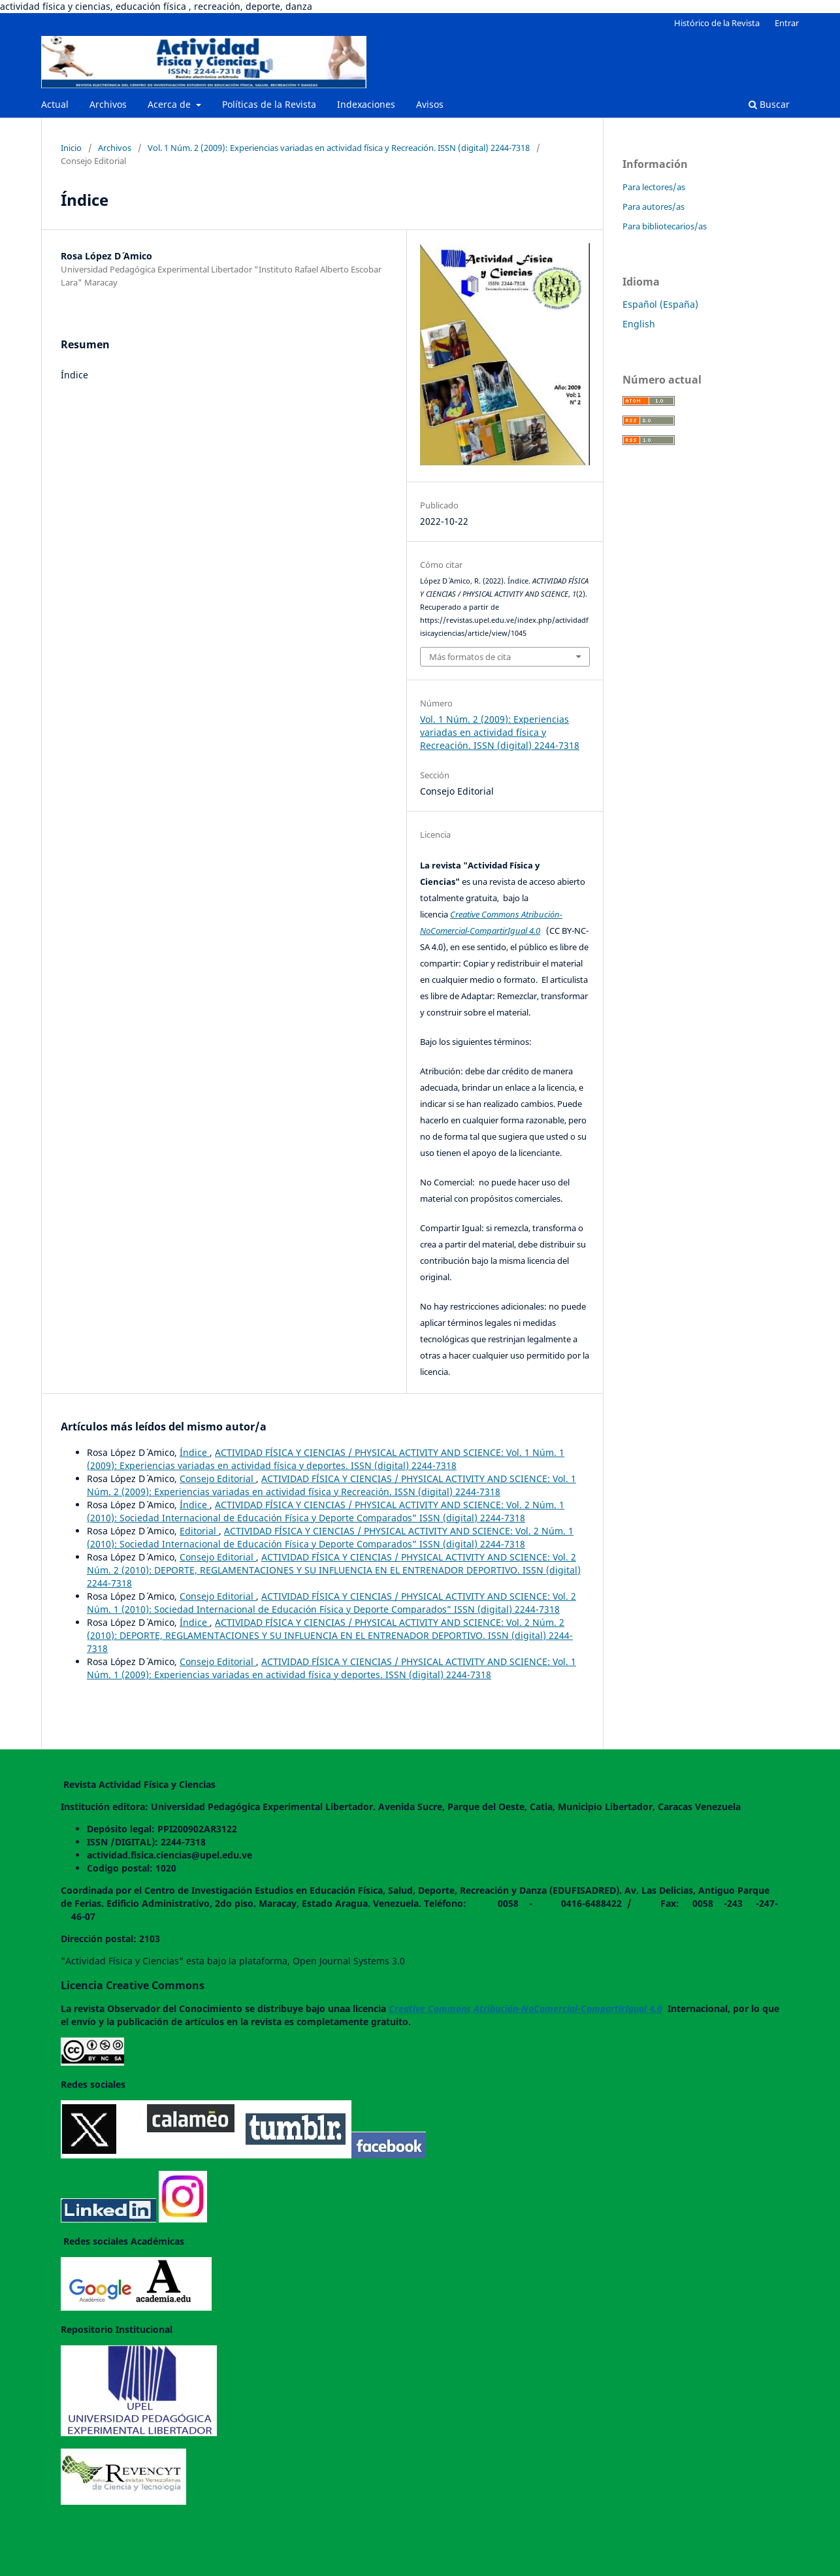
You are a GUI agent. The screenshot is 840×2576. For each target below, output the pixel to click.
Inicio (71, 148)
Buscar (769, 104)
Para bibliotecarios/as (664, 226)
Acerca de (170, 104)
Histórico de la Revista (717, 23)
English (638, 324)
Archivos (108, 104)
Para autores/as (653, 206)
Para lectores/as (653, 187)
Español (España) (660, 304)
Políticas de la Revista (269, 104)
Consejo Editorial (218, 1478)
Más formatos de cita (470, 657)
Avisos (430, 104)
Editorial (199, 1531)
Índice (195, 1452)
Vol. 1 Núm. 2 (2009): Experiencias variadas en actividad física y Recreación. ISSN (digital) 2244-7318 (339, 148)
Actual (55, 104)
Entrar (787, 23)
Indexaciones (366, 104)
